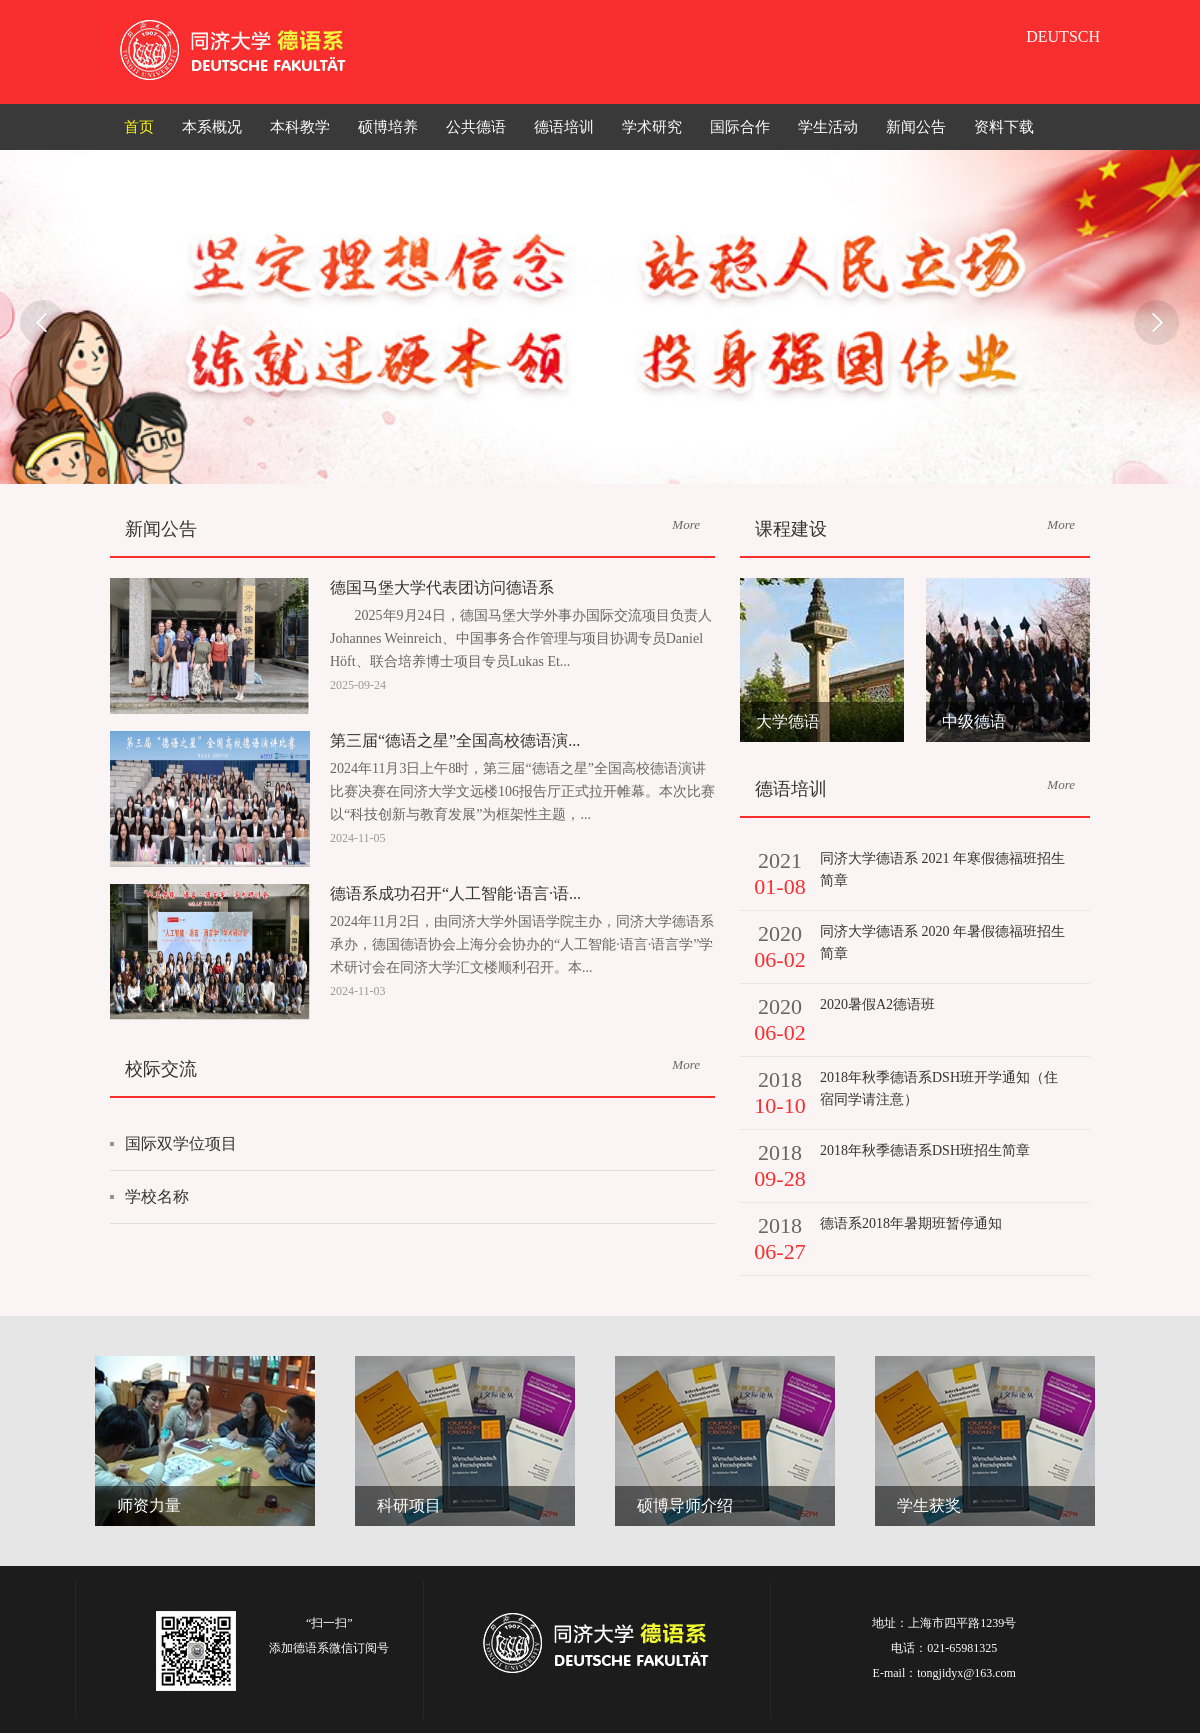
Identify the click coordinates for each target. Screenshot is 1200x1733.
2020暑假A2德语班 (877, 1004)
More (686, 524)
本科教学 (300, 127)
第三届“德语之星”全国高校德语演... (455, 740)
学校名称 (157, 1196)
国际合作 (740, 127)
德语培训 (564, 127)
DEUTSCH (1063, 36)
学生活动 (828, 127)
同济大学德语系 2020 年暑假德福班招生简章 (942, 942)
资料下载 (1004, 127)
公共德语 (476, 127)
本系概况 (212, 127)
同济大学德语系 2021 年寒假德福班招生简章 (942, 869)
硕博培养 (388, 127)
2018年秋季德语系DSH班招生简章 (925, 1150)
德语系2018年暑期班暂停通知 (911, 1223)
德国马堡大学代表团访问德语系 (442, 587)
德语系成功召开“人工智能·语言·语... (455, 893)
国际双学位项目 (181, 1143)
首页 (139, 127)
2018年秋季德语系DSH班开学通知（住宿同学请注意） (939, 1088)
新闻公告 (916, 127)
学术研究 (652, 127)
